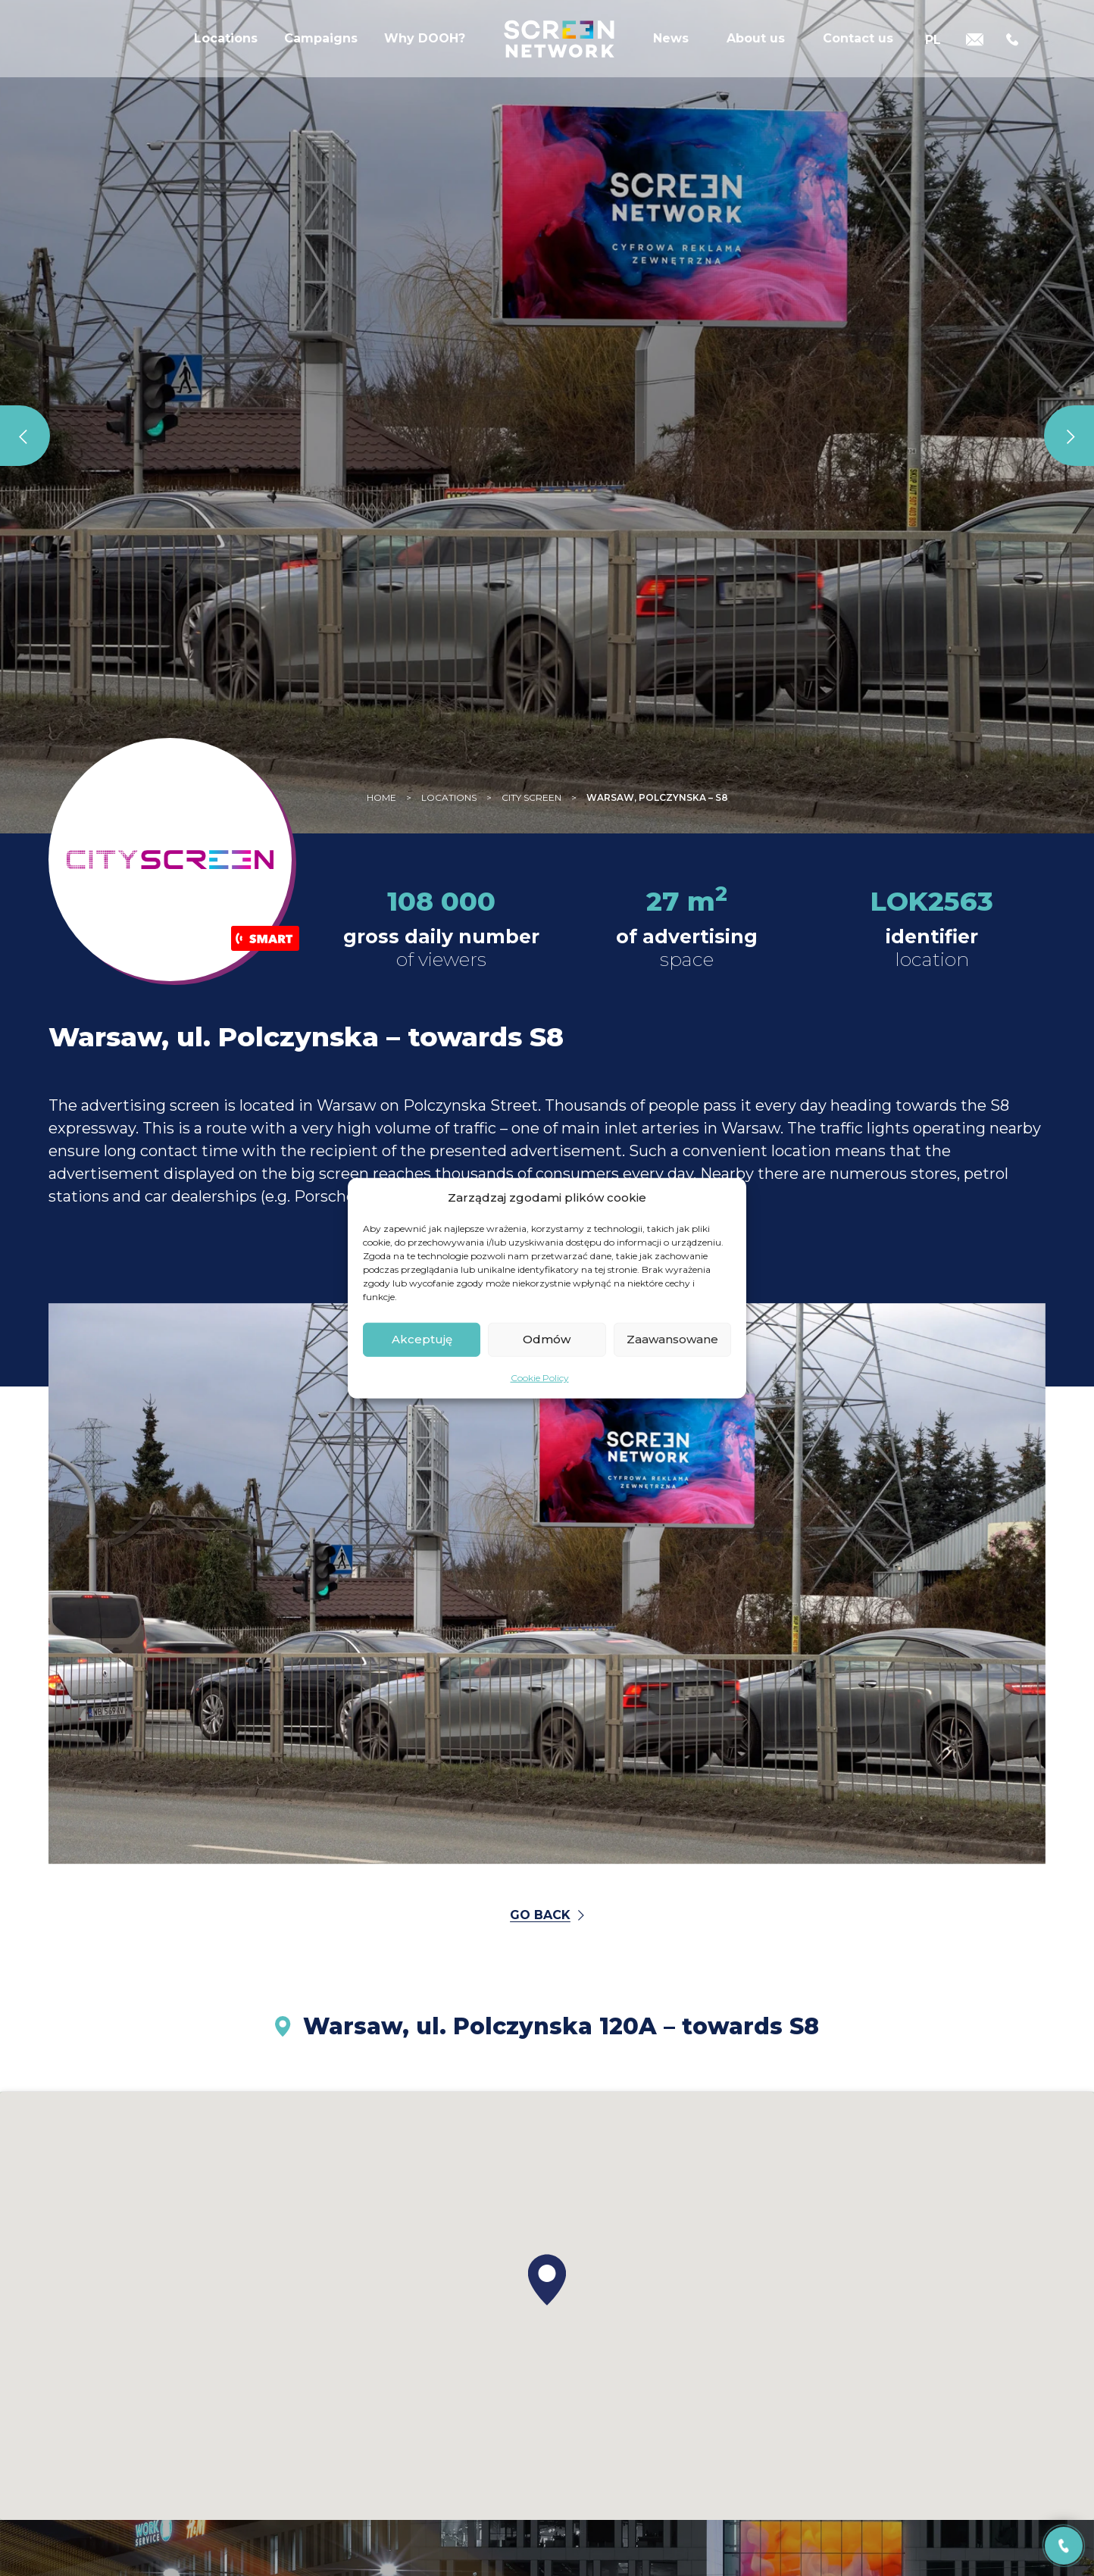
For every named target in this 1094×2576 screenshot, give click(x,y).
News (671, 49)
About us (756, 49)
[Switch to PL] (933, 47)
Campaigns (321, 49)
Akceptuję (422, 1339)
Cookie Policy (540, 1377)
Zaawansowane (672, 1339)
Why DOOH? (424, 49)
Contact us (858, 49)
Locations (226, 49)
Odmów (546, 1339)
